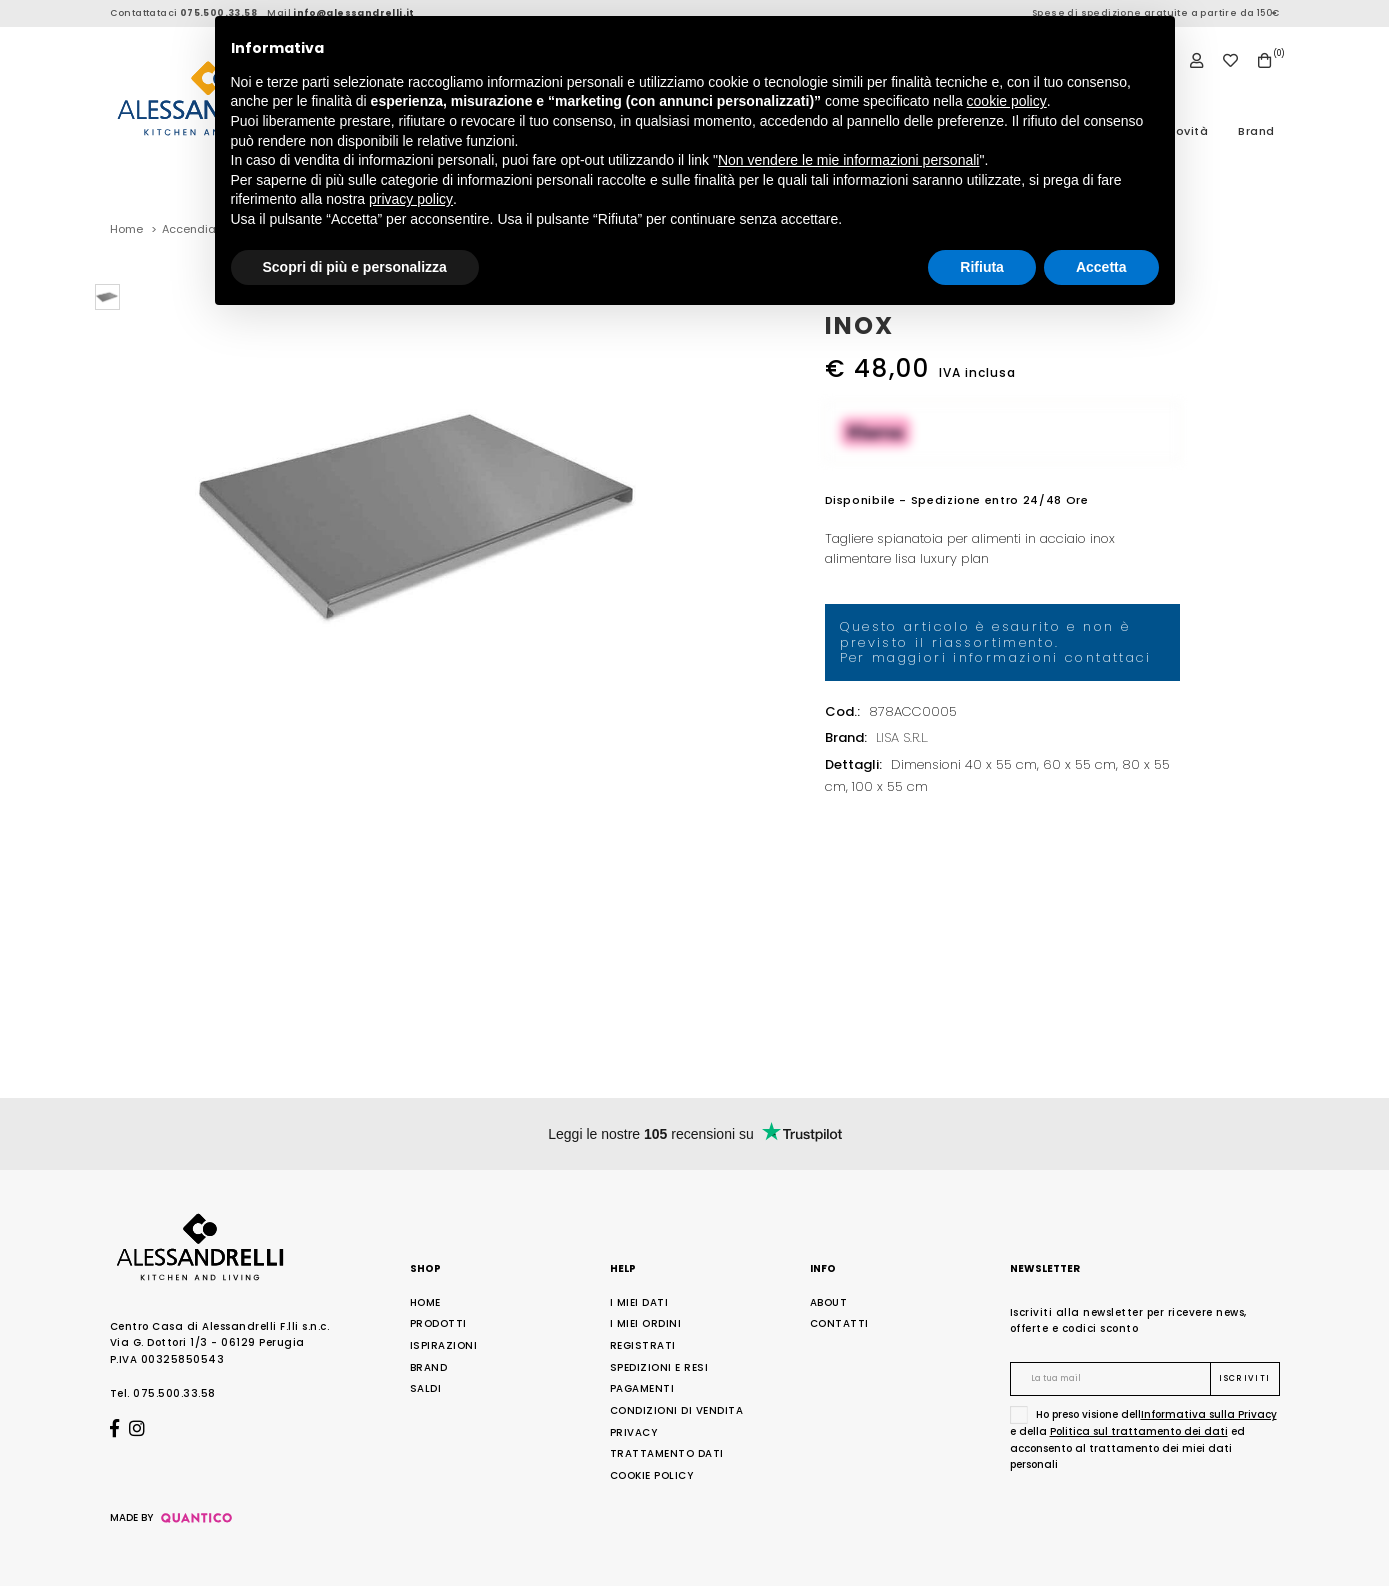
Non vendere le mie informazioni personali (848, 160)
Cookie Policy (652, 1475)
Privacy (634, 1432)
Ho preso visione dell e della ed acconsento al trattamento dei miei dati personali (1143, 1439)
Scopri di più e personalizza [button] (355, 267)
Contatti (839, 1323)
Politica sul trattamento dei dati (1139, 1431)
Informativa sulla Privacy (1209, 1414)
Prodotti (438, 1323)
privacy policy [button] (411, 199)
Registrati (643, 1345)
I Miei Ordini (646, 1323)
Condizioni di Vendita (677, 1410)
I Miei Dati (639, 1302)
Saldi (426, 1388)
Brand (1256, 131)
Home (425, 1302)
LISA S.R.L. (902, 737)
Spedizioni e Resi (659, 1367)
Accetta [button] (1101, 267)
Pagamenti (642, 1388)
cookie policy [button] (1007, 101)
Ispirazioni (444, 1345)
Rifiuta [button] (982, 267)
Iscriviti (1244, 1378)
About (829, 1302)
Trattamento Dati (667, 1453)
